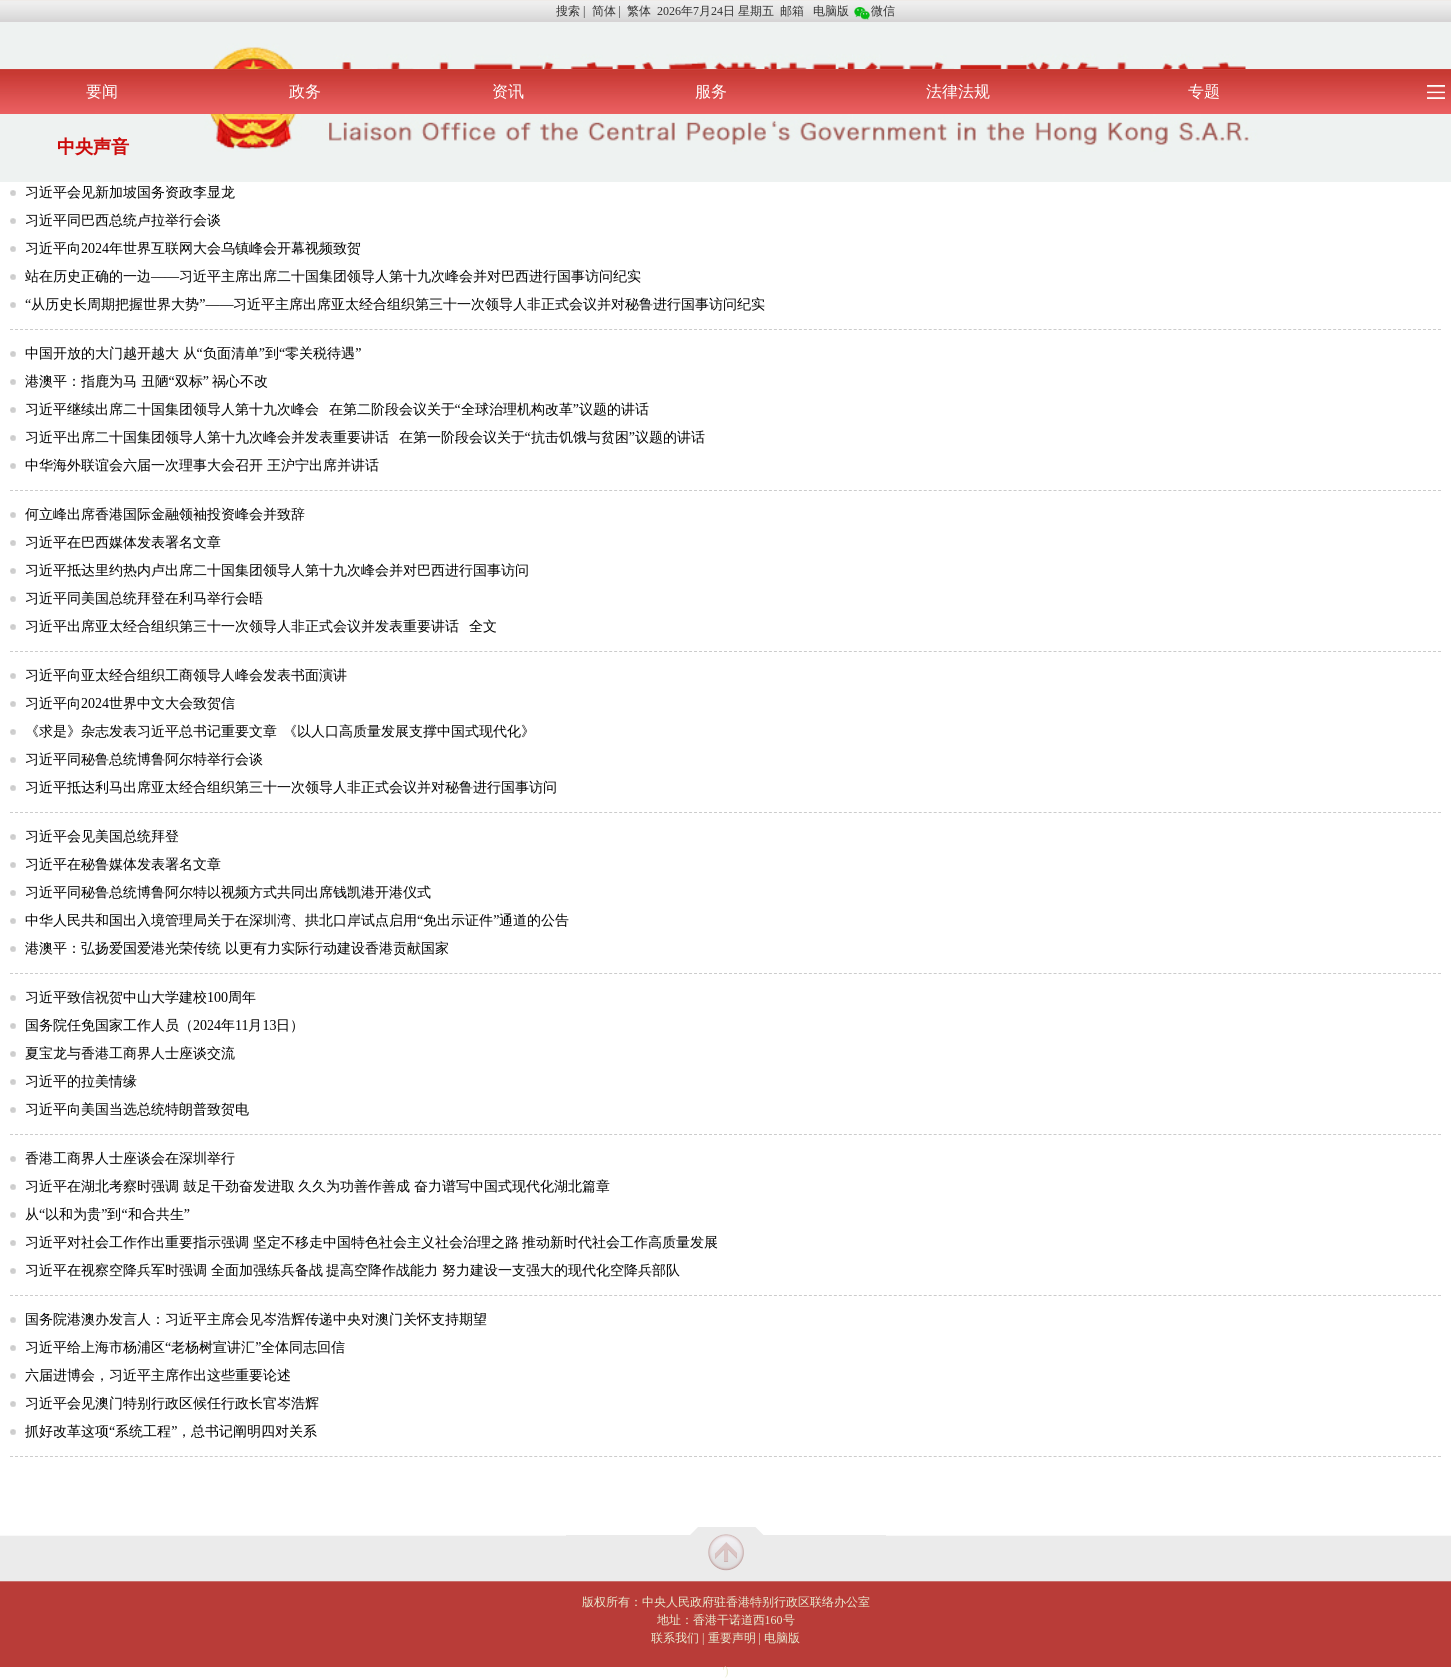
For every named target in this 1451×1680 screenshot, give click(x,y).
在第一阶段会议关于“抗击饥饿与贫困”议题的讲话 (552, 437)
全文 (483, 626)
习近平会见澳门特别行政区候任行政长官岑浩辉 (172, 1403)
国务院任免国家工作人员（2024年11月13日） (164, 1025)
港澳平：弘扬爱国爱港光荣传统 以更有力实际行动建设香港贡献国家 (237, 948)
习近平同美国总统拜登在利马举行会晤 (144, 598)
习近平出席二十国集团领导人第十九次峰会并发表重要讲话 (207, 437)
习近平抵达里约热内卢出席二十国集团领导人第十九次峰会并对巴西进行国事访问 (277, 570)
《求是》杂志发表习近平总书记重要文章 (151, 731)
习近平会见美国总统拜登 (102, 836)
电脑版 (831, 11)
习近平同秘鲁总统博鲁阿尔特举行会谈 (144, 759)
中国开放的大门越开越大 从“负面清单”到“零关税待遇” (193, 353)
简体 (604, 11)
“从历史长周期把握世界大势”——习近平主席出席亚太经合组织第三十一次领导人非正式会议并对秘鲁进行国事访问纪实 (395, 304)
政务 (305, 91)
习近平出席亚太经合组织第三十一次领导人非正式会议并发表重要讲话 (242, 626)
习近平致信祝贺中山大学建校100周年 (140, 997)
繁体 (639, 11)
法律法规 (958, 91)
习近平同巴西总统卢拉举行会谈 (123, 220)
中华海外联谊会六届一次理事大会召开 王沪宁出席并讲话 (202, 465)
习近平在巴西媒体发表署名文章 (123, 542)
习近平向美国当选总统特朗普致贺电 (137, 1109)
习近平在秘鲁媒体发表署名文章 (123, 864)
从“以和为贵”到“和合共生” (107, 1214)
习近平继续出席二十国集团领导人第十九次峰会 (172, 409)
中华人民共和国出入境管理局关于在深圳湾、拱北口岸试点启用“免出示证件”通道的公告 (297, 920)
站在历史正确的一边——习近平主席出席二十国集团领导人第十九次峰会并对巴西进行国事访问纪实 (333, 276)
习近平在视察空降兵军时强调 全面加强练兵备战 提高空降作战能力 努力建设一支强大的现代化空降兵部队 (352, 1270)
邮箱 (792, 11)
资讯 (508, 91)
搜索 (568, 11)
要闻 (102, 91)
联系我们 (675, 1638)
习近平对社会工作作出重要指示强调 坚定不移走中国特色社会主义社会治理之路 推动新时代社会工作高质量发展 (371, 1242)
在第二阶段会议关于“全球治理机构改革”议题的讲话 (489, 409)
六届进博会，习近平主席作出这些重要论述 (158, 1375)
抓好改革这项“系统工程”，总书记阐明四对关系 (171, 1431)
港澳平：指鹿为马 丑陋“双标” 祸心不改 (146, 381)
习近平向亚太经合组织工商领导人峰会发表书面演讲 (186, 675)
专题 (1204, 91)
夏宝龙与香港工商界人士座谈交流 (130, 1053)
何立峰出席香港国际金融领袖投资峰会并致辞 (165, 514)
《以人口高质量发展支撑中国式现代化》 (409, 731)
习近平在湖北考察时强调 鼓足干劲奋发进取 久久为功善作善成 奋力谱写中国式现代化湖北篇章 (317, 1186)
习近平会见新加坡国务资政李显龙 (130, 192)
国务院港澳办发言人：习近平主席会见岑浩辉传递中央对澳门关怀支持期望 (256, 1319)
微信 (875, 11)
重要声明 (732, 1638)
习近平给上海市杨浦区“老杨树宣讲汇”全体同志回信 (185, 1347)
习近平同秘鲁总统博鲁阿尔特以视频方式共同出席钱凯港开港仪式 (228, 892)
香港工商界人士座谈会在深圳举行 (130, 1158)
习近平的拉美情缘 (81, 1081)
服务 (711, 91)
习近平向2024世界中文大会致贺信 (130, 703)
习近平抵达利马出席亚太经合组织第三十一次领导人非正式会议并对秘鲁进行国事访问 (291, 787)
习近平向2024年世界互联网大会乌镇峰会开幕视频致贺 (193, 248)
